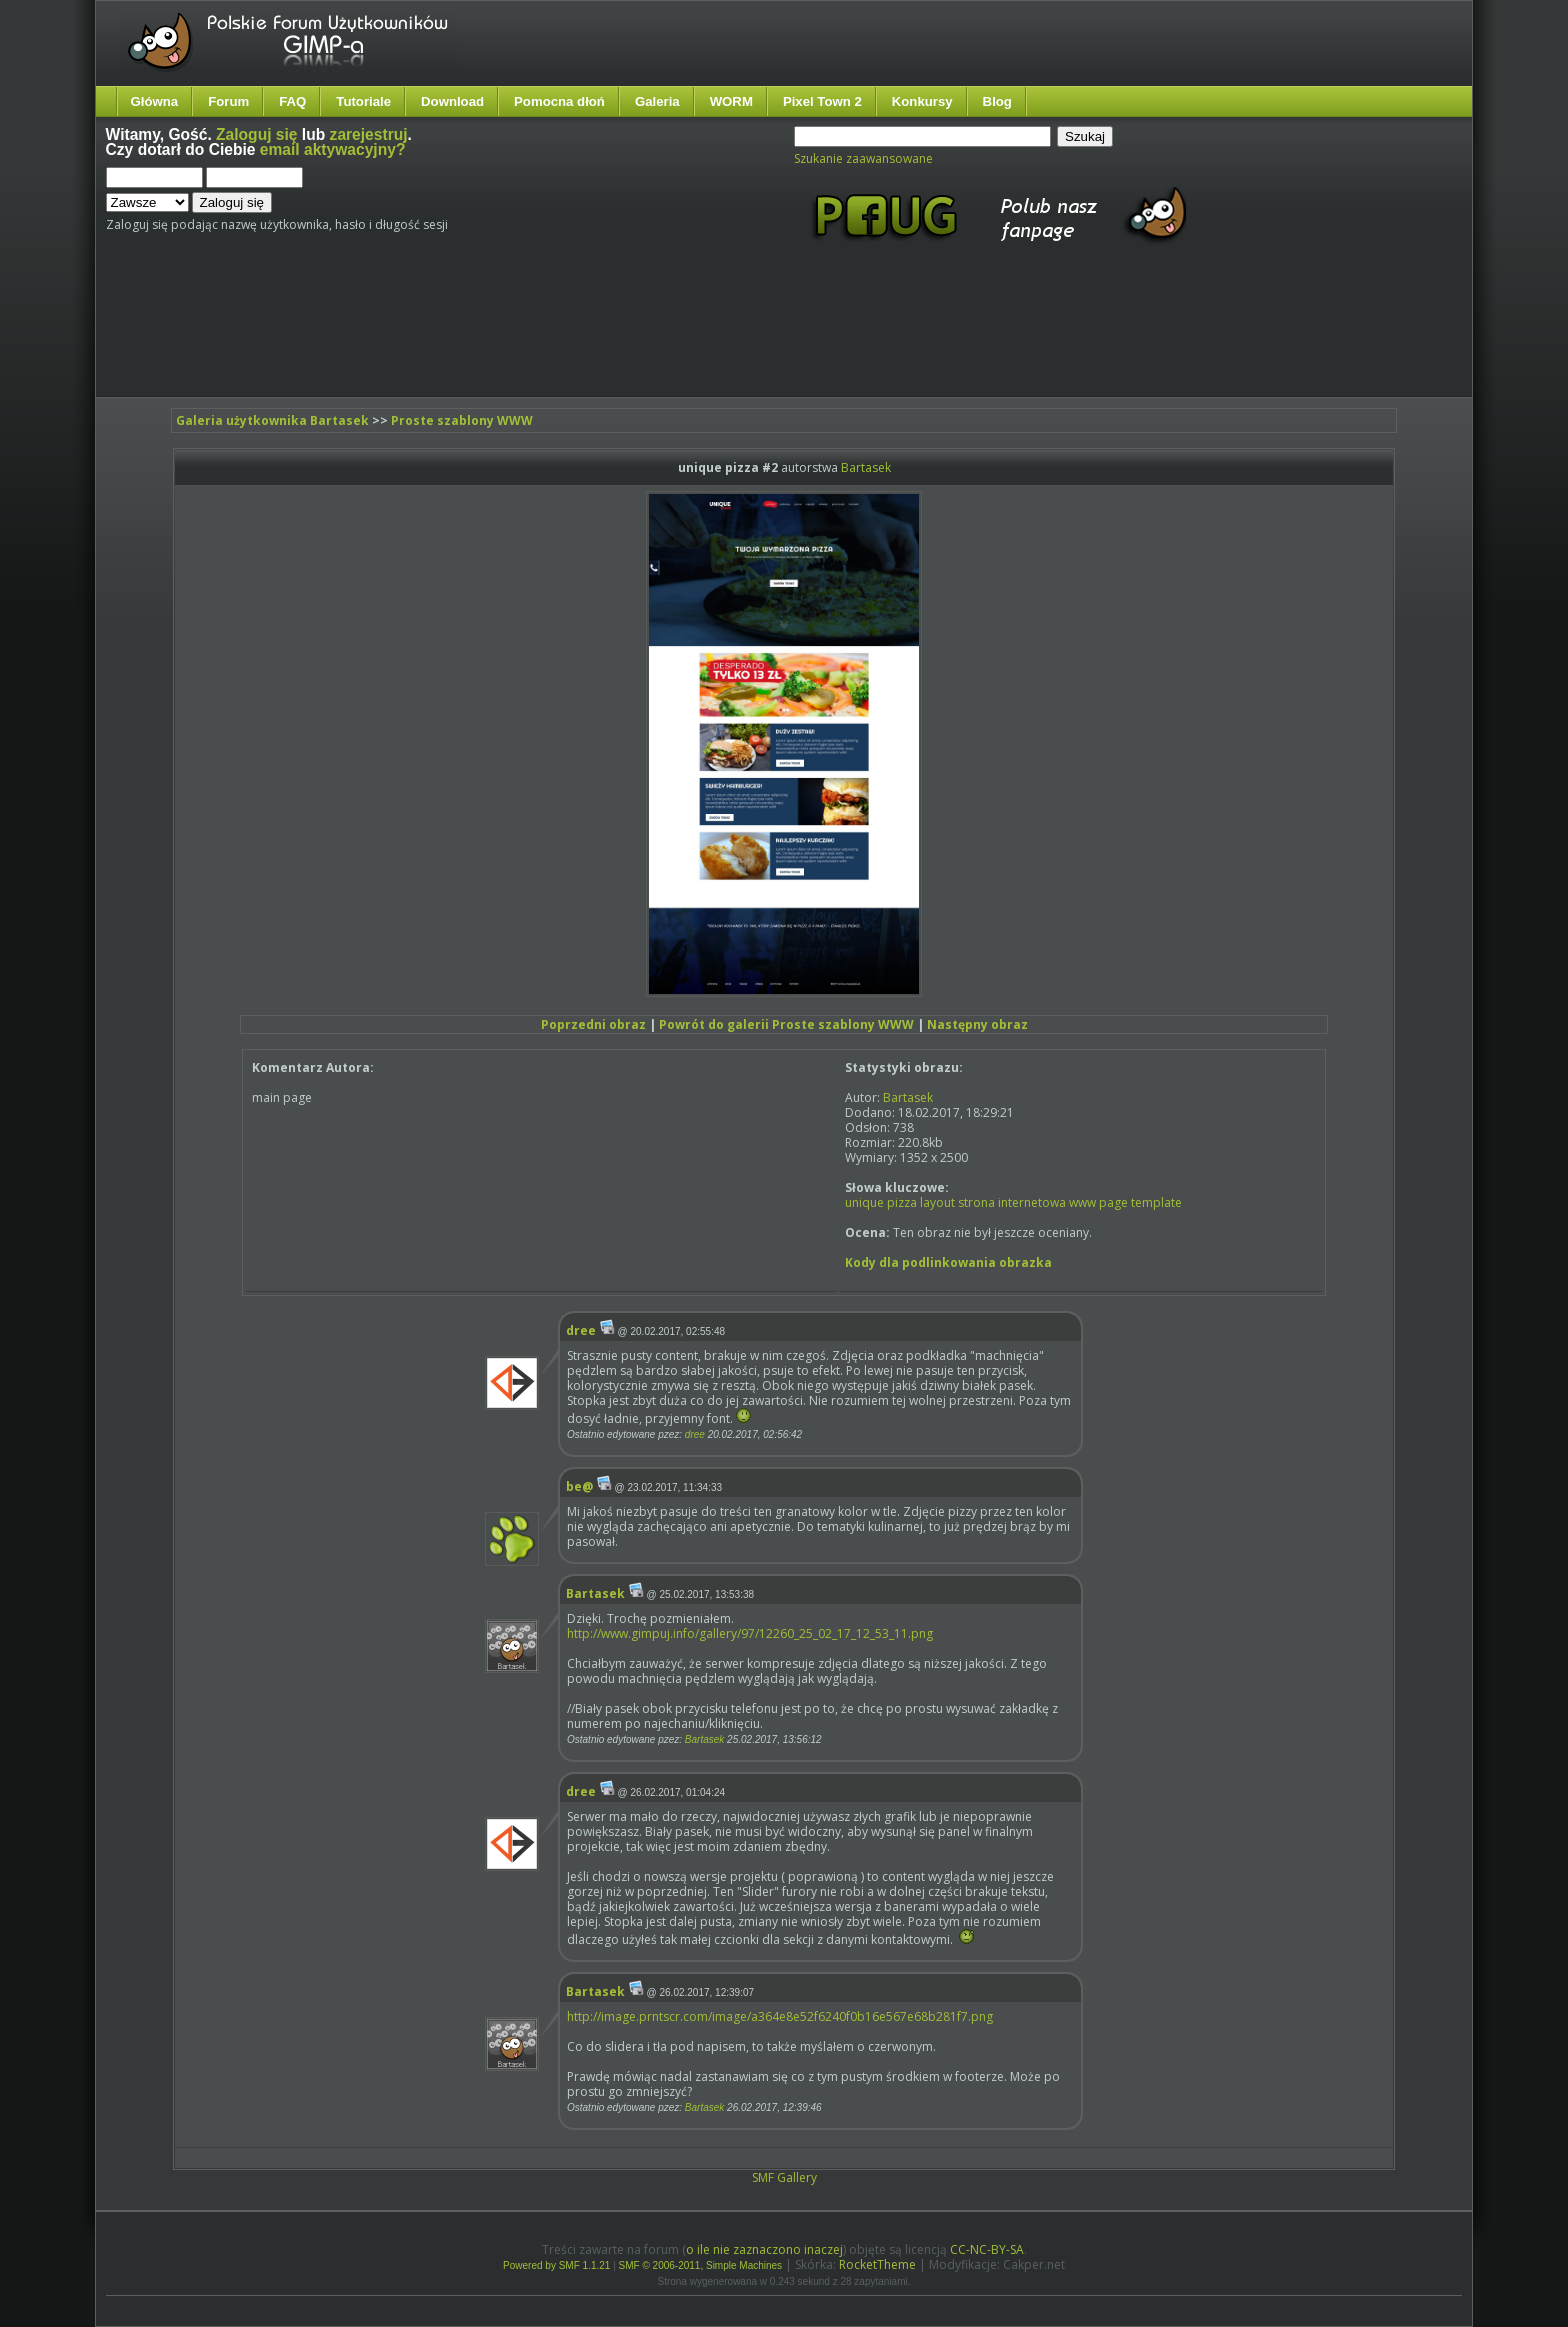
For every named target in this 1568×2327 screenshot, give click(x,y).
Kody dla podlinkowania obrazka (948, 1262)
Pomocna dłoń (559, 101)
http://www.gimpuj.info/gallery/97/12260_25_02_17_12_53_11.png (750, 1633)
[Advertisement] (481, 338)
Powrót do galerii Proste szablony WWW (786, 1024)
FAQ (292, 101)
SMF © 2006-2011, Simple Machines (701, 2265)
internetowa (1032, 1202)
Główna (155, 101)
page (1113, 1202)
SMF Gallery (784, 2177)
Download (452, 101)
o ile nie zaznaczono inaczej (764, 2249)
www (1082, 1202)
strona (976, 1202)
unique (864, 1202)
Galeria (657, 101)
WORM (731, 101)
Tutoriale (363, 101)
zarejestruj (369, 134)
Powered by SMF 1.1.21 (556, 2265)
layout (937, 1202)
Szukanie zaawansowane (863, 158)
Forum (228, 101)
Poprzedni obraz (593, 1024)
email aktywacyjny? (333, 149)
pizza (902, 1202)
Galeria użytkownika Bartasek (272, 420)
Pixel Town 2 (822, 101)
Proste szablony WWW (462, 420)
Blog (997, 101)
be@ (579, 1486)
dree (581, 1330)
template (1156, 1202)
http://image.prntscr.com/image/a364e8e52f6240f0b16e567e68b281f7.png (780, 2016)
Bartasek (866, 467)
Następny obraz (977, 1024)
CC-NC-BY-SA (987, 2249)
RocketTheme (877, 2264)
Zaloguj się (256, 134)
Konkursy (922, 101)
